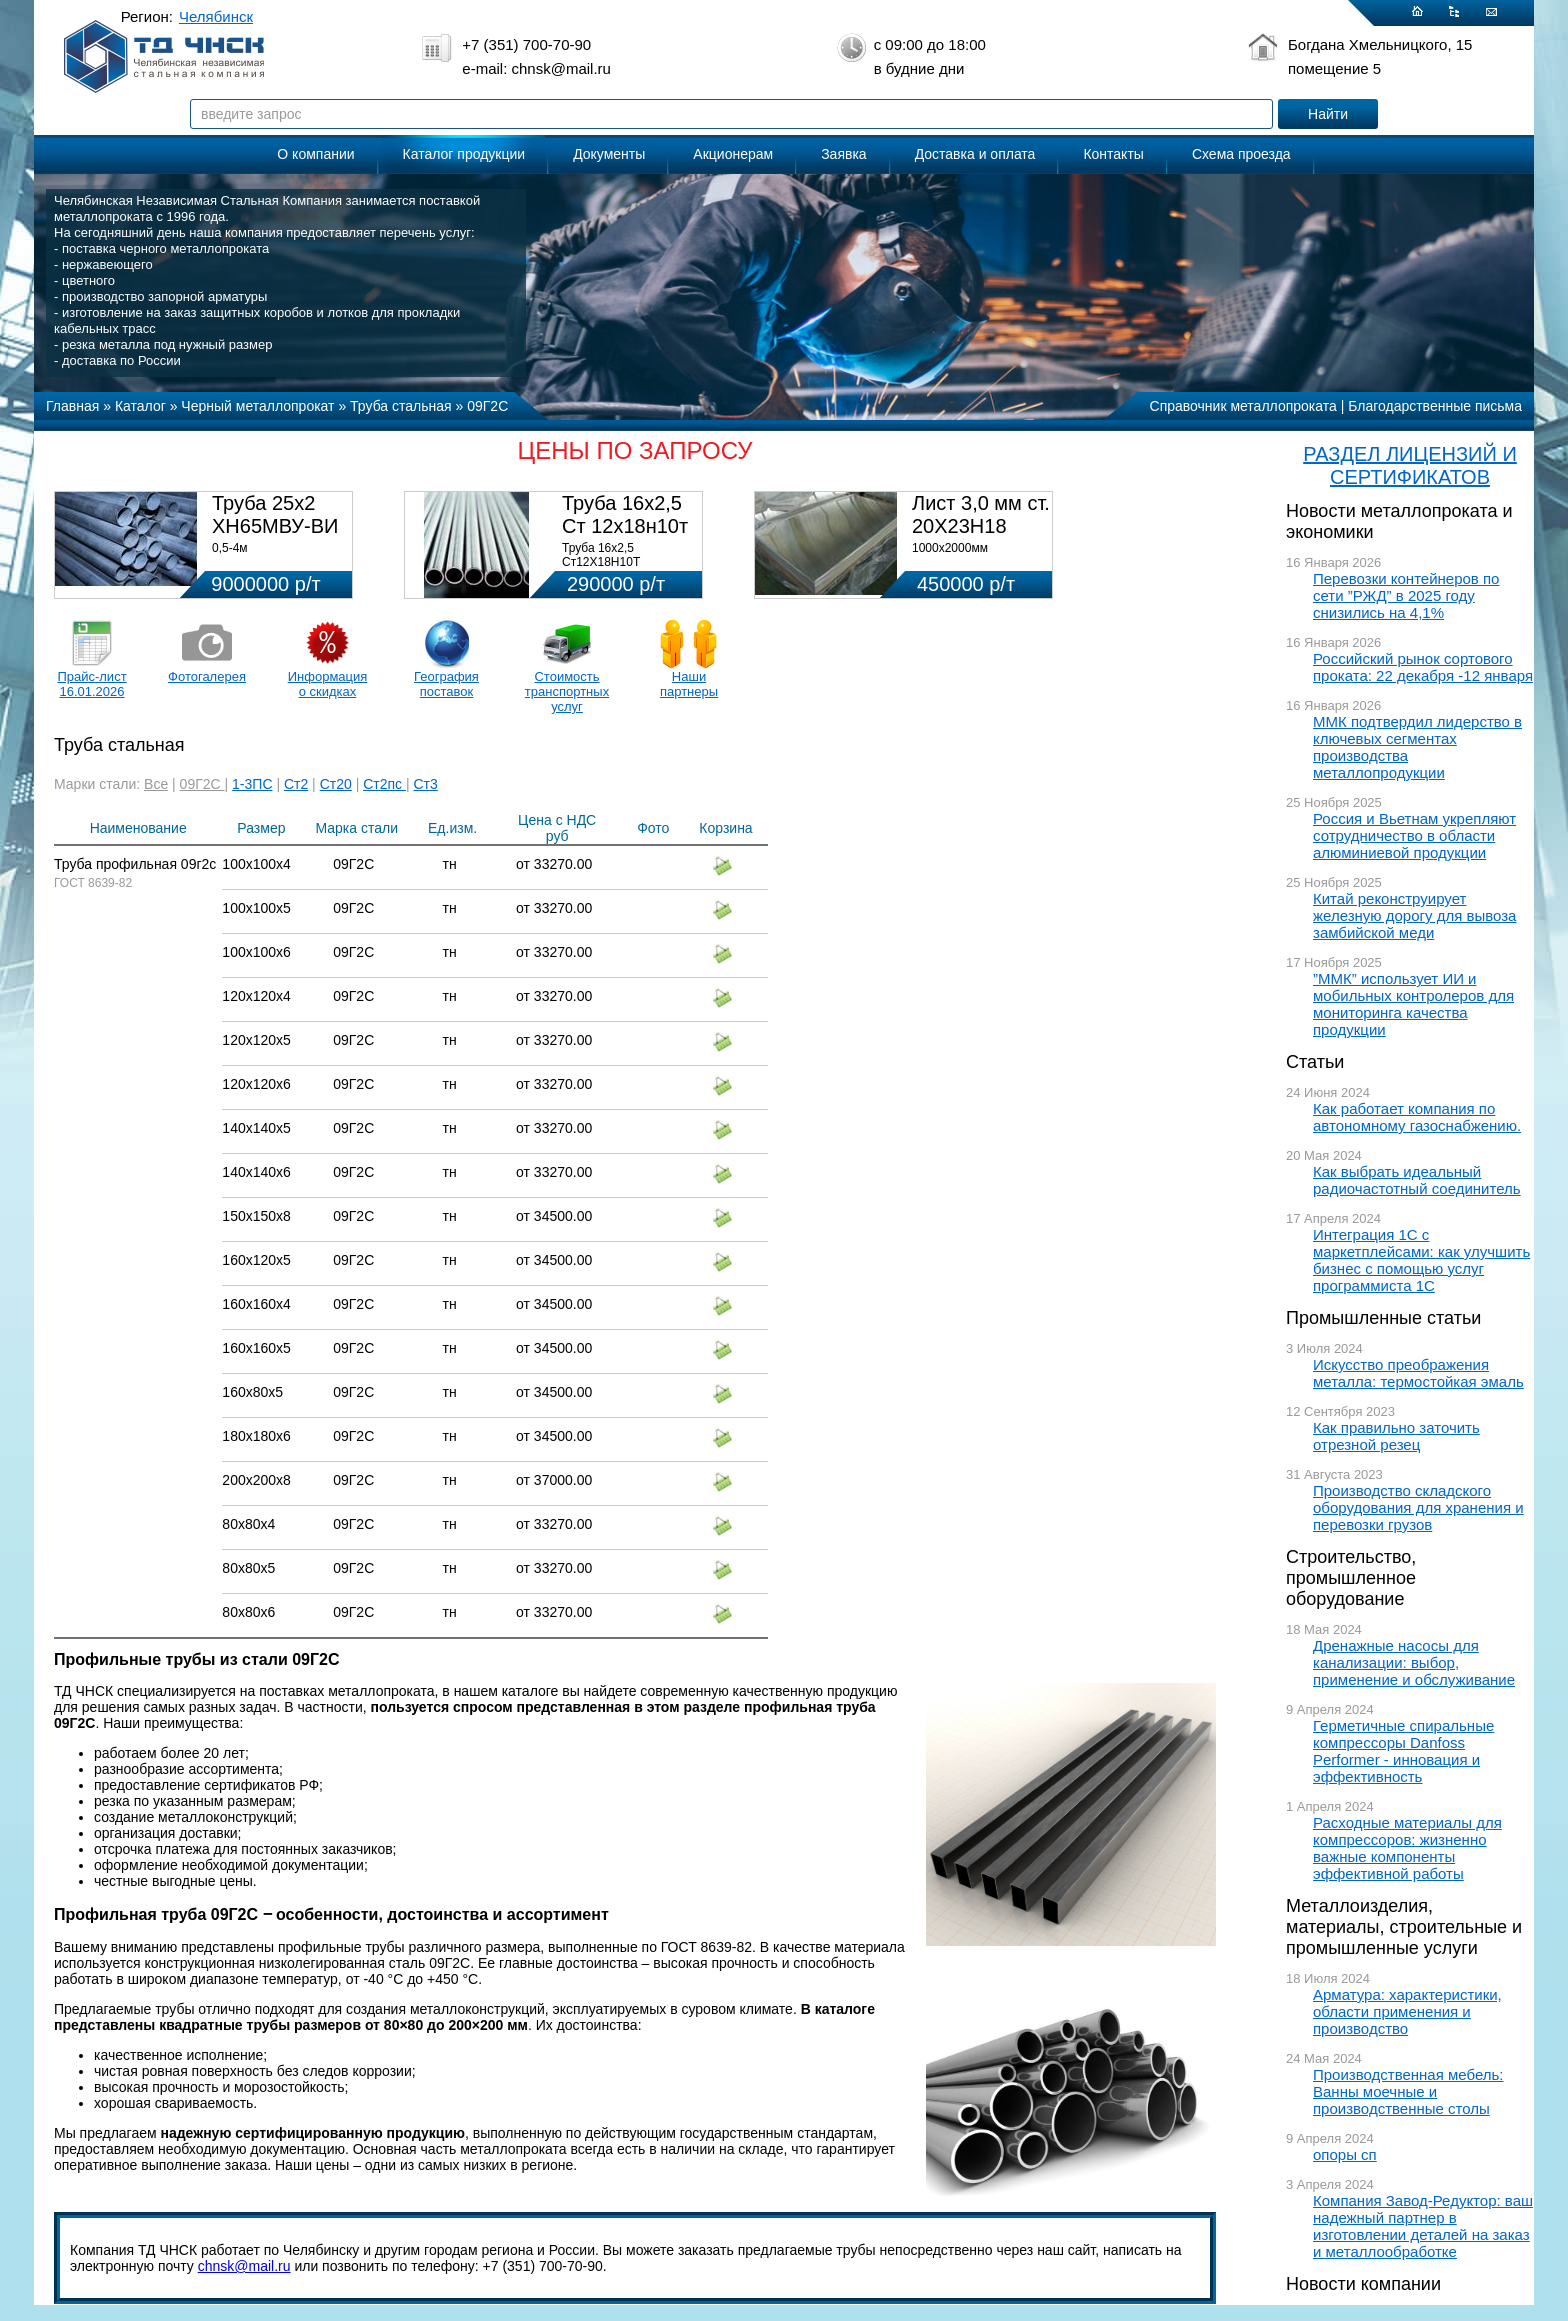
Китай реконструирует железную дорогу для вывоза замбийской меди (1414, 915)
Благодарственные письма (1435, 406)
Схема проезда (1241, 154)
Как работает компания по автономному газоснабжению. (1417, 1117)
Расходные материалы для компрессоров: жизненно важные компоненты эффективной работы (1407, 1848)
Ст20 (336, 784)
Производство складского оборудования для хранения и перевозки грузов (1418, 1507)
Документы (609, 154)
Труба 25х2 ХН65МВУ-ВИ (275, 514)
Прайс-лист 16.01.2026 (91, 684)
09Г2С (202, 784)
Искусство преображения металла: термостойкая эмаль (1418, 1373)
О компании (315, 154)
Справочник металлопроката (1243, 406)
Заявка (843, 154)
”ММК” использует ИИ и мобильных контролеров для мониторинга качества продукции (1413, 1004)
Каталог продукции (464, 154)
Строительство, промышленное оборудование (1351, 1578)
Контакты (1113, 154)
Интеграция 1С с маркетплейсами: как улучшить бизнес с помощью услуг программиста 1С (1421, 1260)
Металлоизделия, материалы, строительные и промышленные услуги (1404, 1927)
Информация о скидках (328, 684)
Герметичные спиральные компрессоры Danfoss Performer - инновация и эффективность (1403, 1751)
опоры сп (1345, 2154)
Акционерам (733, 154)
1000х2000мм (950, 548)
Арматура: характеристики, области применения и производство (1407, 2011)
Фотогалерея (207, 676)
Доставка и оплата (975, 154)
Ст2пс (384, 784)
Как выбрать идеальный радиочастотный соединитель (1417, 1180)
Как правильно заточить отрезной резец (1396, 1436)
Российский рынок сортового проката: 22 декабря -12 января (1423, 667)
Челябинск (216, 16)
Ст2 (296, 784)
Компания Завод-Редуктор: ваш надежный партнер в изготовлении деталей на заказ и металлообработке (1423, 2226)
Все (156, 784)
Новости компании (1363, 2284)
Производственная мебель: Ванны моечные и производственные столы (1408, 2091)
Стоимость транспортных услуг (567, 691)
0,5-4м (230, 548)
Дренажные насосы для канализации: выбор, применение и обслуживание (1414, 1662)
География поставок (446, 684)
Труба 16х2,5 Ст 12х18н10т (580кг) (625, 526)
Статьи (1315, 1062)
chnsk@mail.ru (244, 2266)
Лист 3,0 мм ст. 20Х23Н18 (981, 514)
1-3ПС (252, 784)
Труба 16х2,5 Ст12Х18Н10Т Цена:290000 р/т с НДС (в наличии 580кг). (626, 569)
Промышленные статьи (1383, 1318)
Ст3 (426, 784)
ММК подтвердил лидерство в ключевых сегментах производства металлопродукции (1417, 747)
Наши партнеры (689, 684)
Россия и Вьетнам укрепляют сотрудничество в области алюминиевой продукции (1414, 835)
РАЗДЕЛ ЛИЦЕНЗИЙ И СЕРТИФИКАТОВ (1410, 465)
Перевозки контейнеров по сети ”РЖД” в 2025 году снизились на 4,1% (1406, 595)
